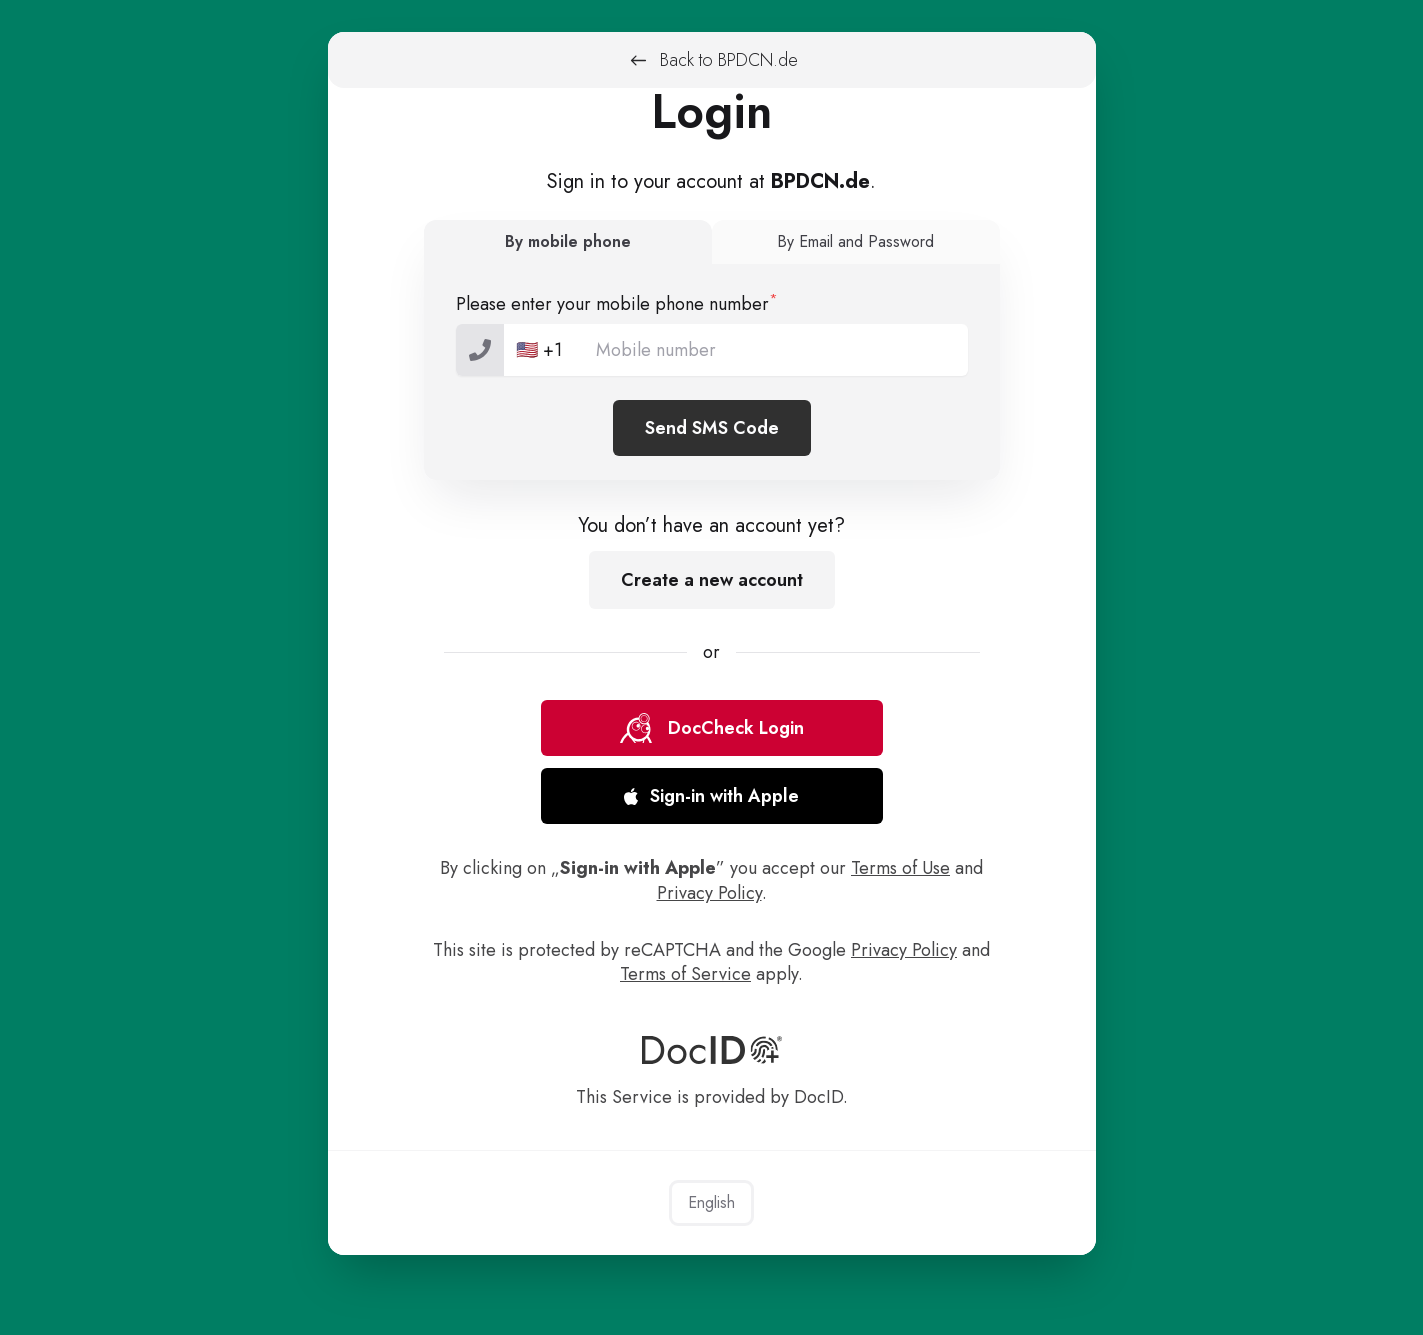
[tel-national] (712, 350)
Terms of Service (685, 974)
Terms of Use (900, 868)
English (711, 1202)
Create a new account (712, 580)
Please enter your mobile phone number (617, 303)
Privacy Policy (709, 893)
